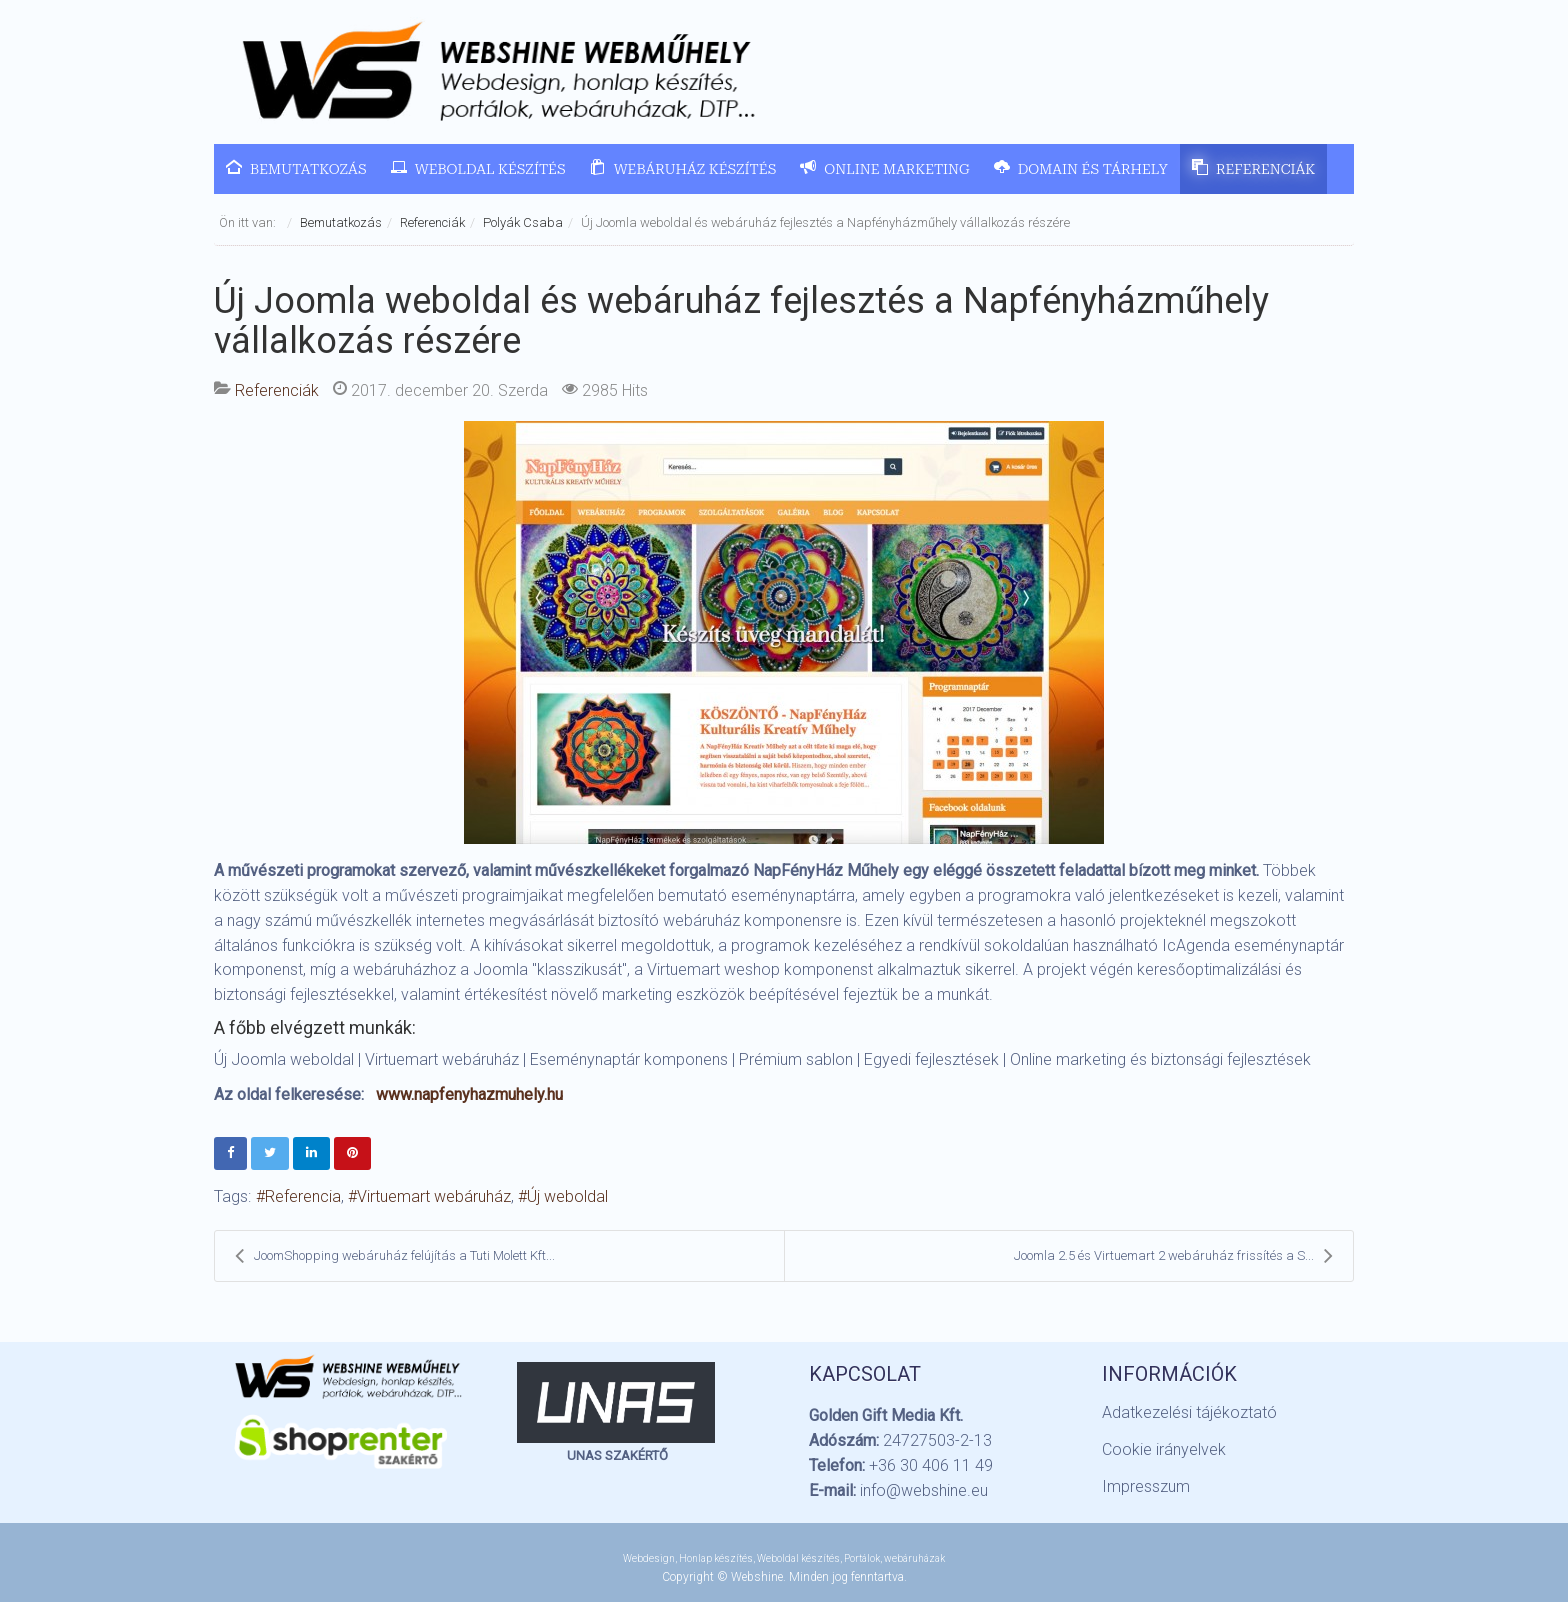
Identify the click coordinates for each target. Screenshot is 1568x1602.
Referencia (303, 1196)
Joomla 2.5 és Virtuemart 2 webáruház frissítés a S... (1173, 1256)
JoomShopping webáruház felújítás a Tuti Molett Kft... (395, 1256)
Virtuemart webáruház (434, 1196)
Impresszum (1146, 1486)
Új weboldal (567, 1196)
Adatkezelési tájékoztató (1189, 1412)
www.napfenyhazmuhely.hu (469, 1094)
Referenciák (432, 222)
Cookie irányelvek (1164, 1449)
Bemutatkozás (341, 222)
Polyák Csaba (523, 222)
